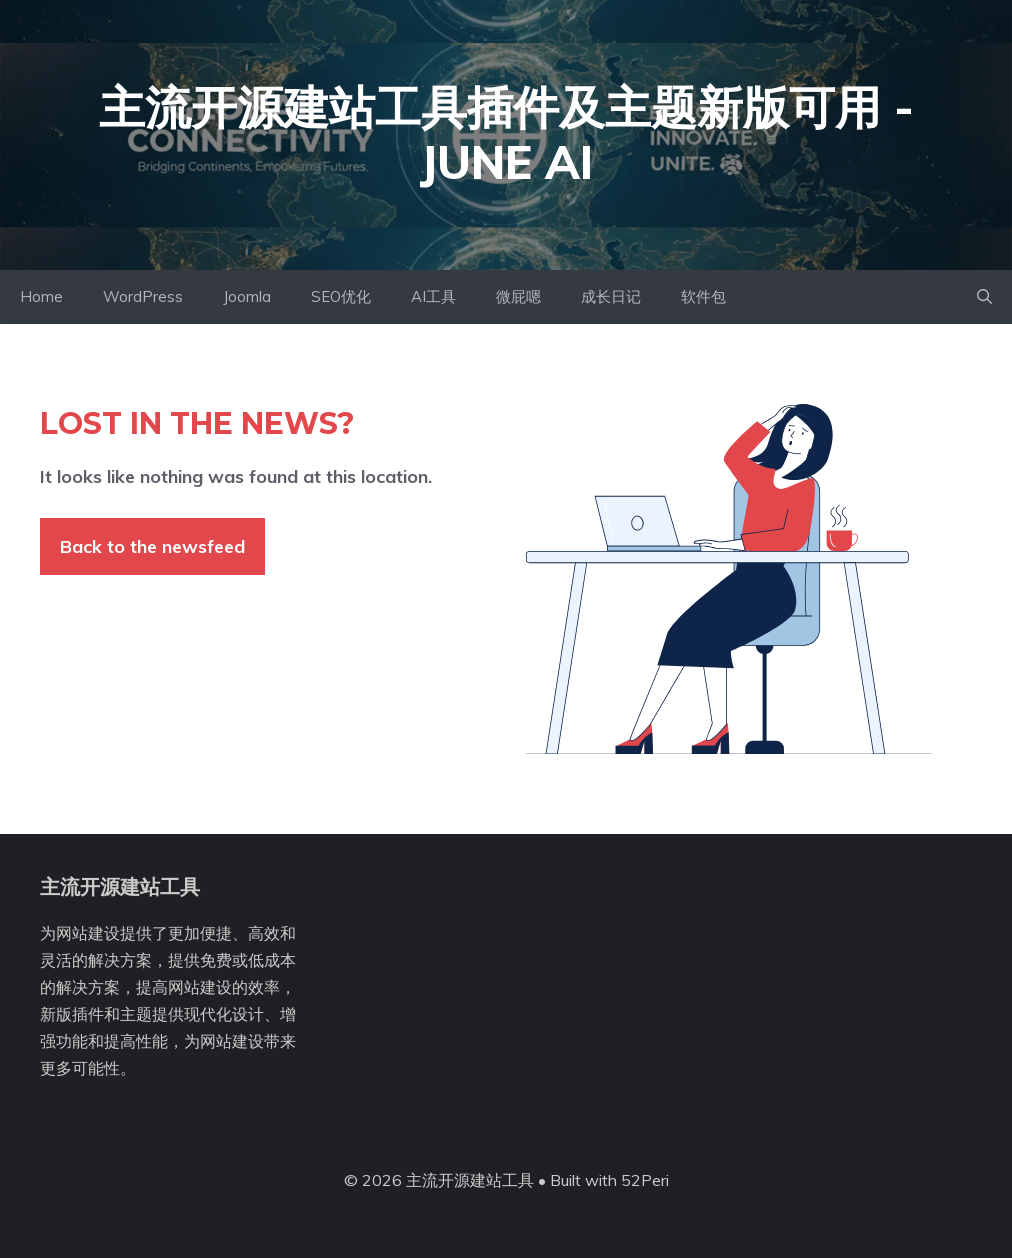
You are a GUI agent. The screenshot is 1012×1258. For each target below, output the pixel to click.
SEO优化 (341, 296)
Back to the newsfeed (152, 546)
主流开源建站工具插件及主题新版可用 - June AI (506, 134)
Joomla (247, 296)
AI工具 (433, 296)
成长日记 (611, 296)
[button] (984, 297)
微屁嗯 (518, 296)
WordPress (143, 296)
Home (41, 296)
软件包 (703, 296)
